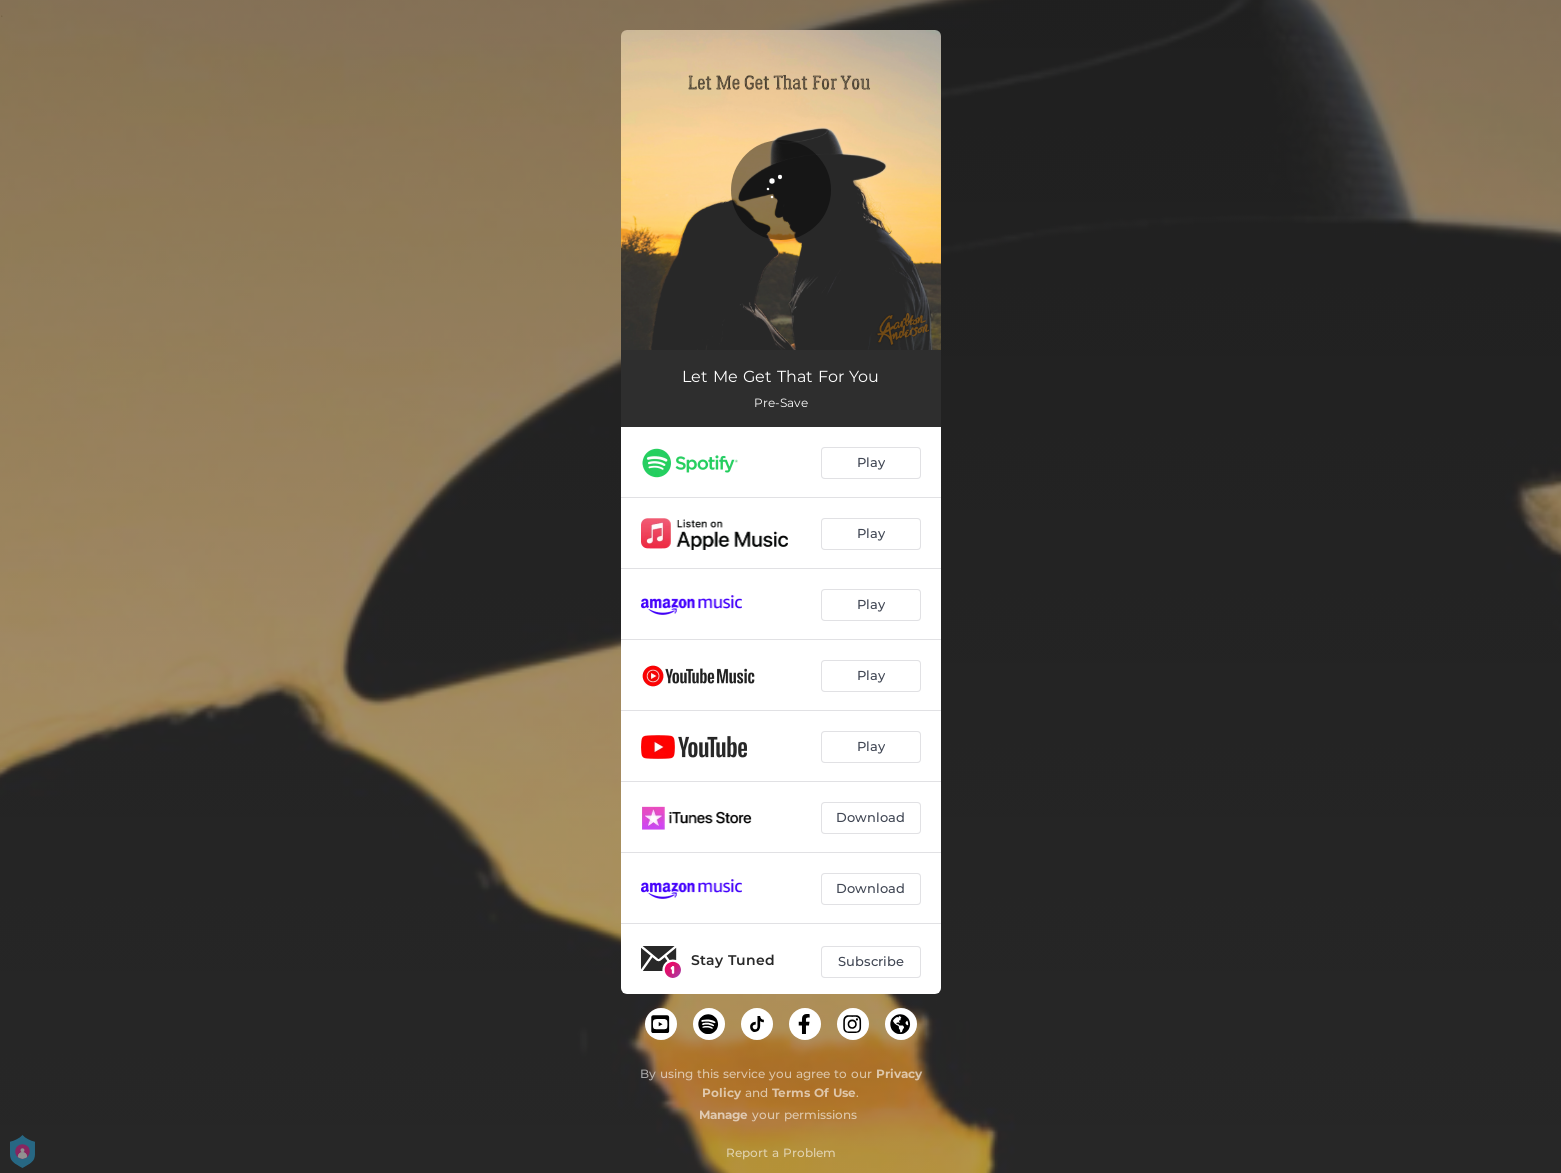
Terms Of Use (814, 1092)
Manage (723, 1114)
